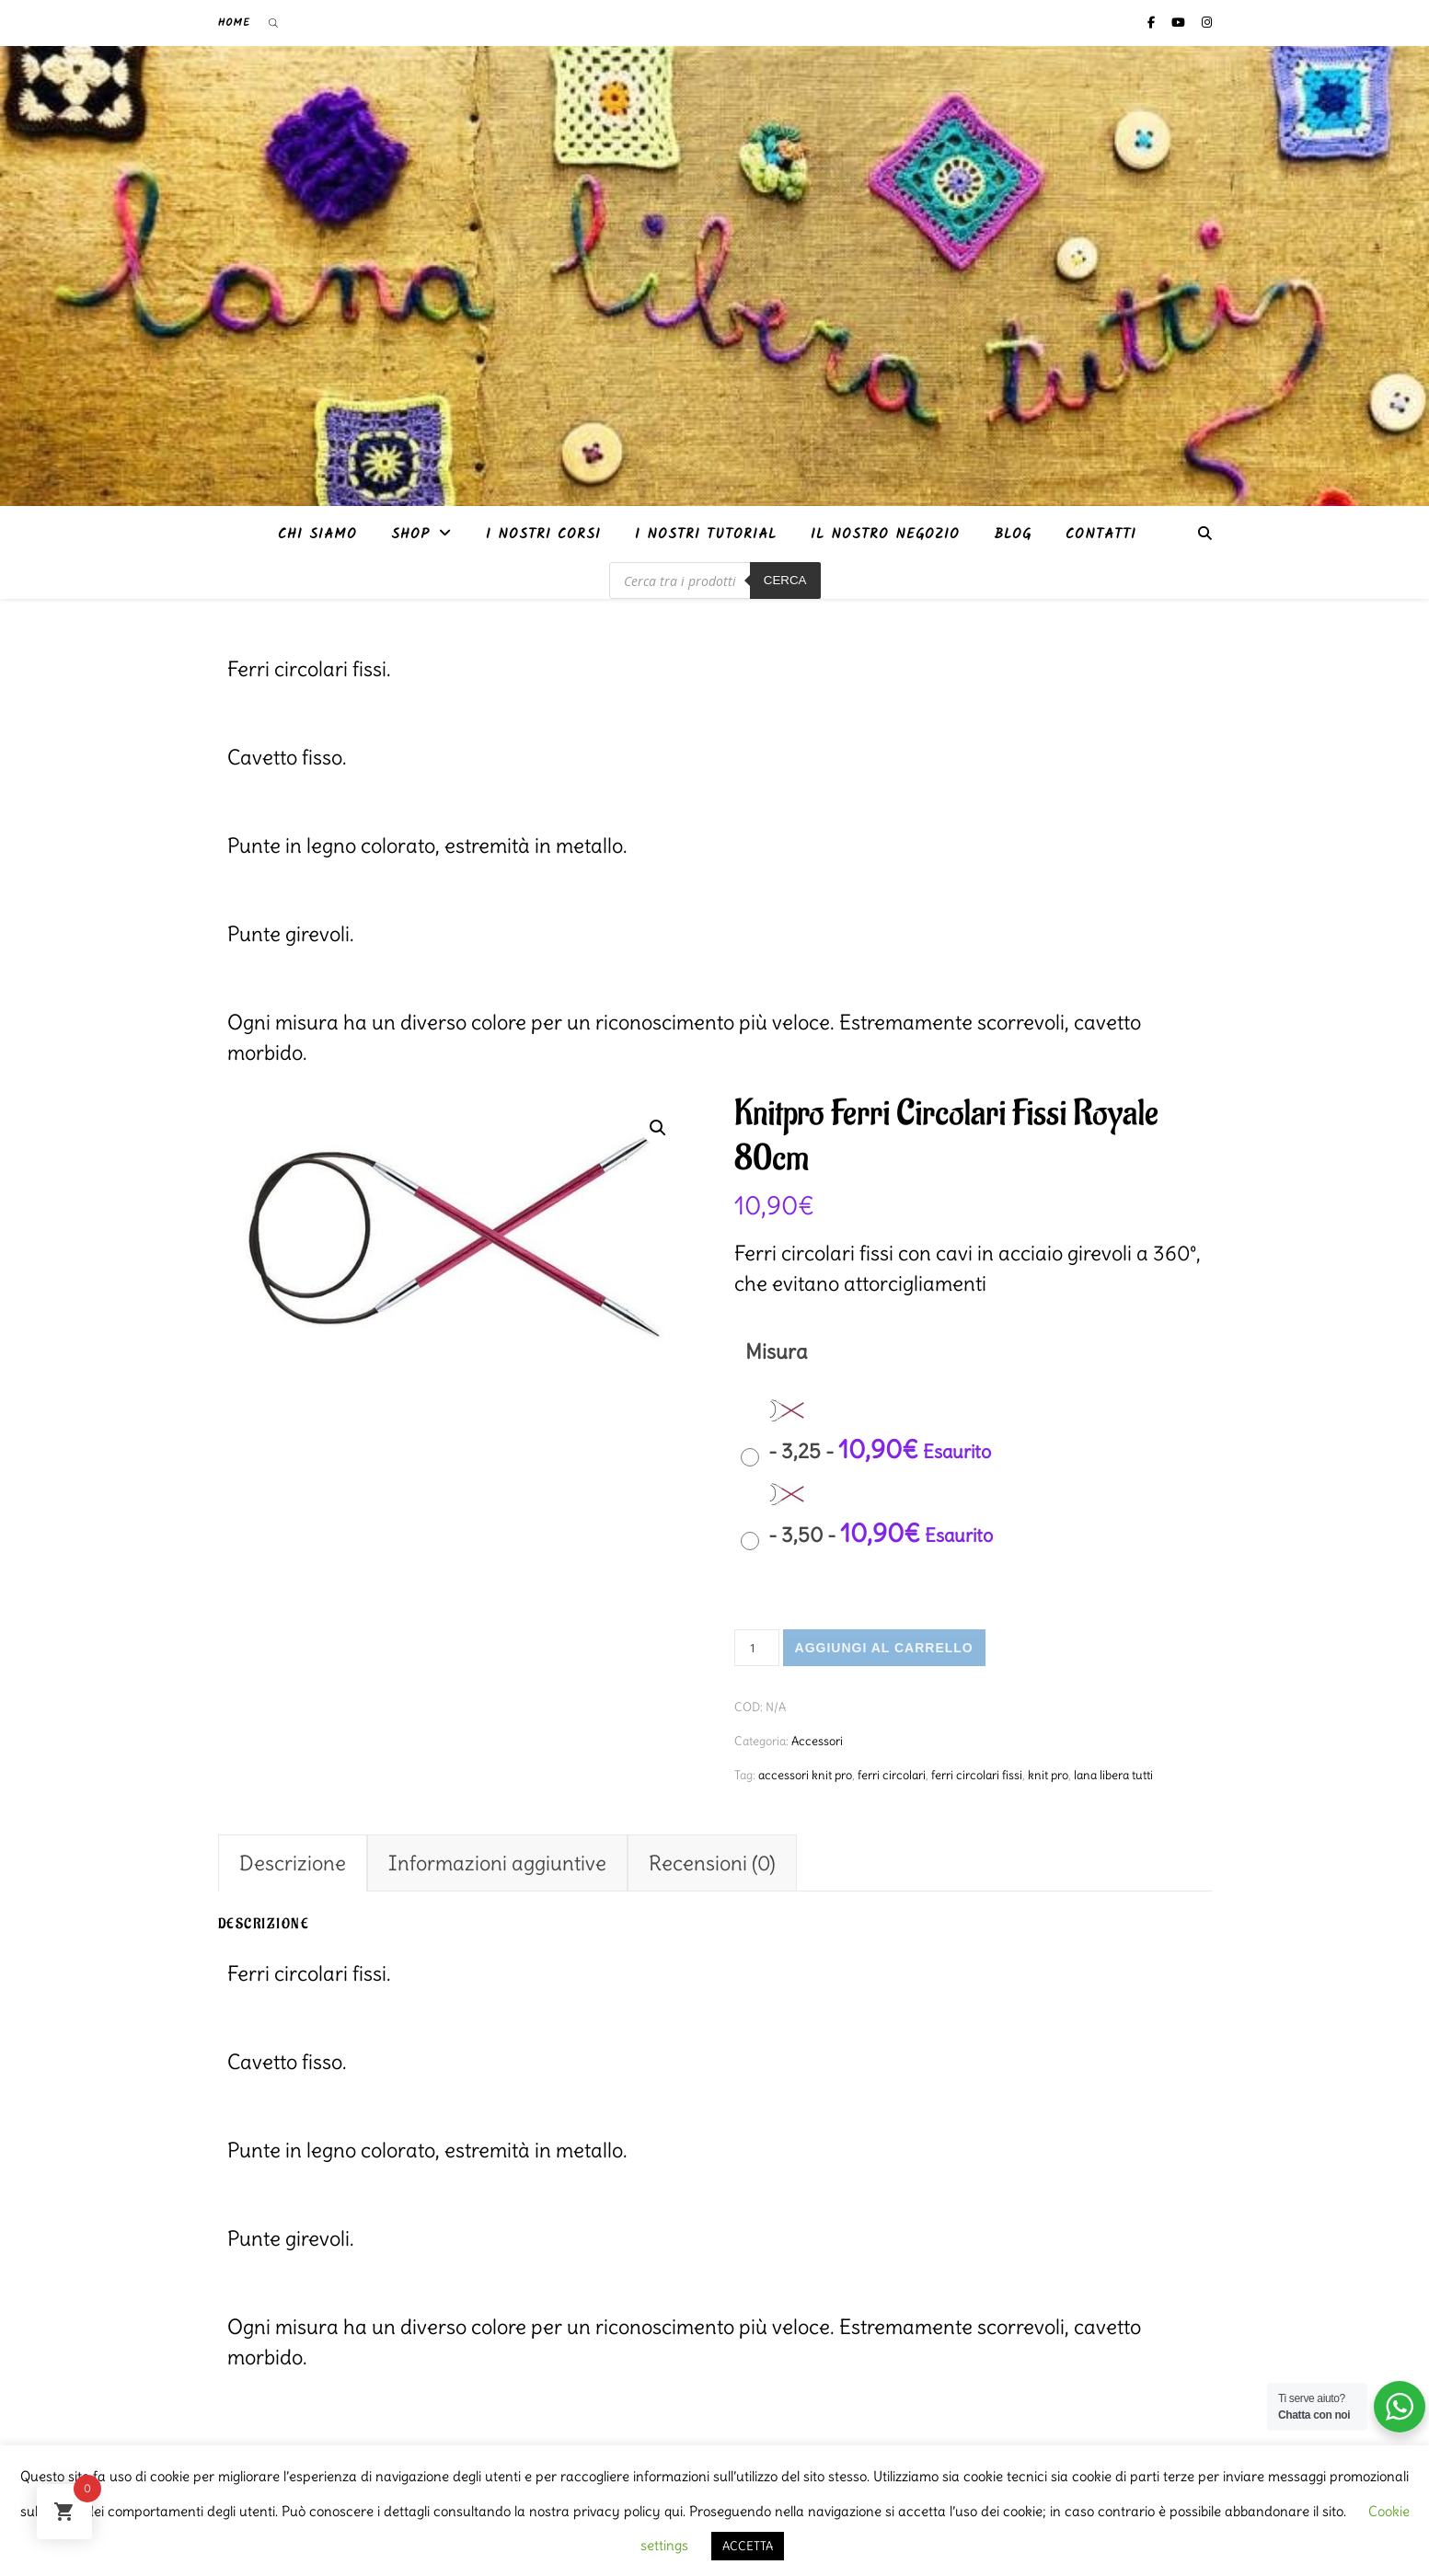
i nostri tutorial (706, 534)
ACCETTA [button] (747, 2546)
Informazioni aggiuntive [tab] (497, 1863)
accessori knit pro (805, 1775)
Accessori (817, 1741)
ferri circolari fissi (976, 1775)
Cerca (785, 580)
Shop (410, 534)
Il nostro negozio (885, 534)
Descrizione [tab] (292, 1863)
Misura (776, 1351)
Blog (1012, 534)
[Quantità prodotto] (756, 1647)
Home (234, 22)
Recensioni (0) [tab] (712, 1863)
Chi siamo (317, 534)
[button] (657, 1127)
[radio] (870, 1432)
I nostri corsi (543, 534)
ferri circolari (892, 1775)
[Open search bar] (273, 23)
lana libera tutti (1113, 1775)
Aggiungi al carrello (884, 1647)
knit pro (1048, 1775)
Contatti (1101, 534)
